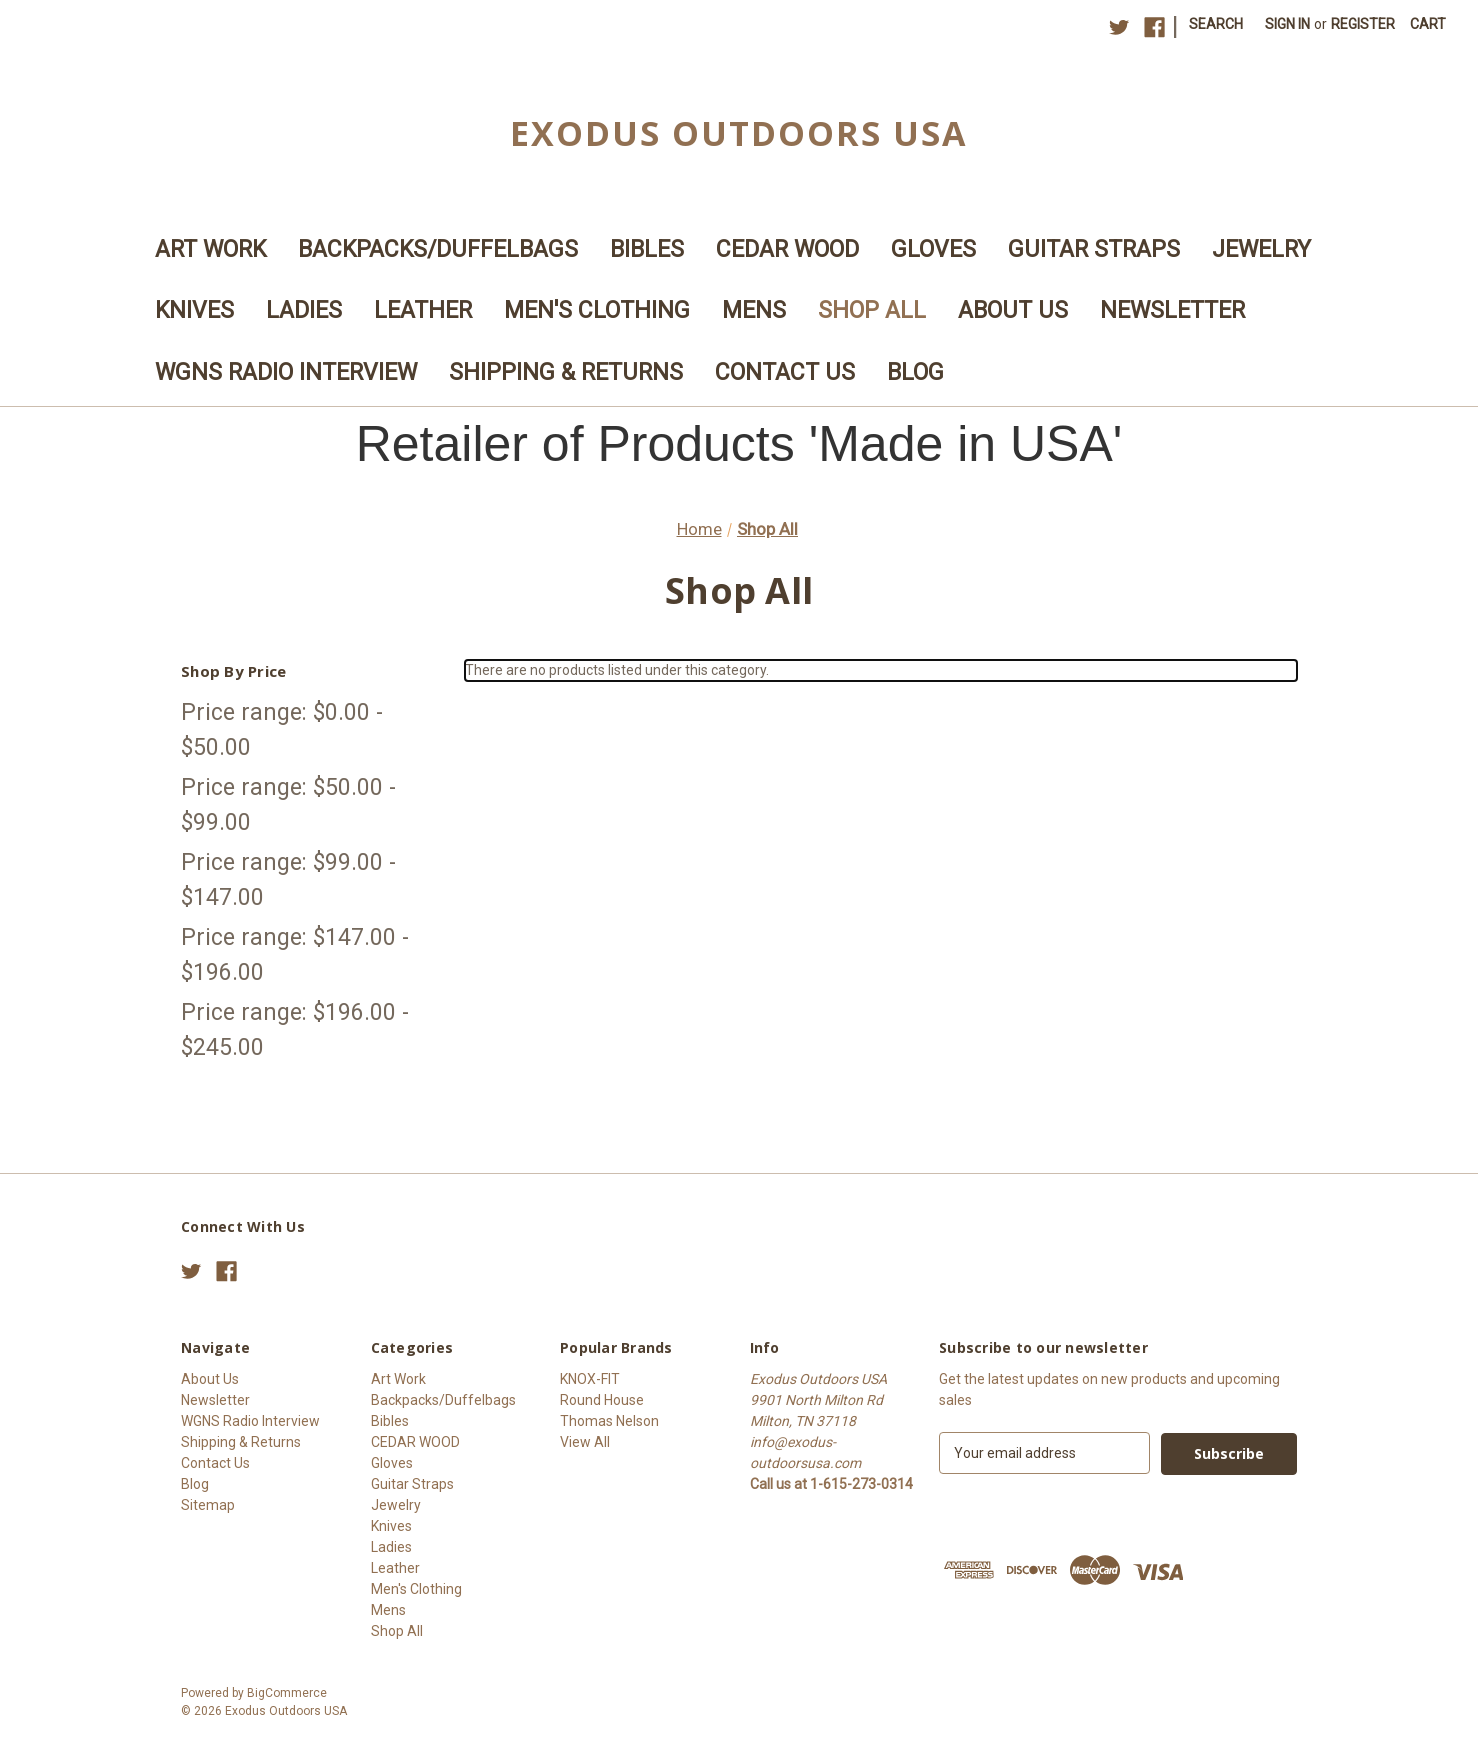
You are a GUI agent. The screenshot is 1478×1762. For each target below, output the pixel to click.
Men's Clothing (597, 310)
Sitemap (208, 1505)
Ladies (304, 310)
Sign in (1287, 24)
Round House (602, 1400)
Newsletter (1172, 310)
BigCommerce (287, 1693)
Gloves (933, 249)
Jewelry (1261, 249)
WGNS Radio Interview (286, 372)
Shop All (872, 310)
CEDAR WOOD (787, 249)
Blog (915, 372)
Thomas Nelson (609, 1421)
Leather (423, 310)
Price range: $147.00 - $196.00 (295, 955)
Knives (194, 310)
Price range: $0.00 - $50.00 (282, 730)
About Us (1013, 310)
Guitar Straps (1094, 249)
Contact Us (785, 372)
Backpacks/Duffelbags (438, 249)
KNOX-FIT (590, 1379)
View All (585, 1442)
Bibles (647, 249)
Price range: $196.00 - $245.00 (295, 1030)
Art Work (210, 249)
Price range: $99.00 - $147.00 (288, 880)
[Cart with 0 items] (1428, 24)
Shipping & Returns (566, 372)
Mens (754, 310)
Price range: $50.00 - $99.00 (288, 805)
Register (1363, 24)
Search (1216, 24)
